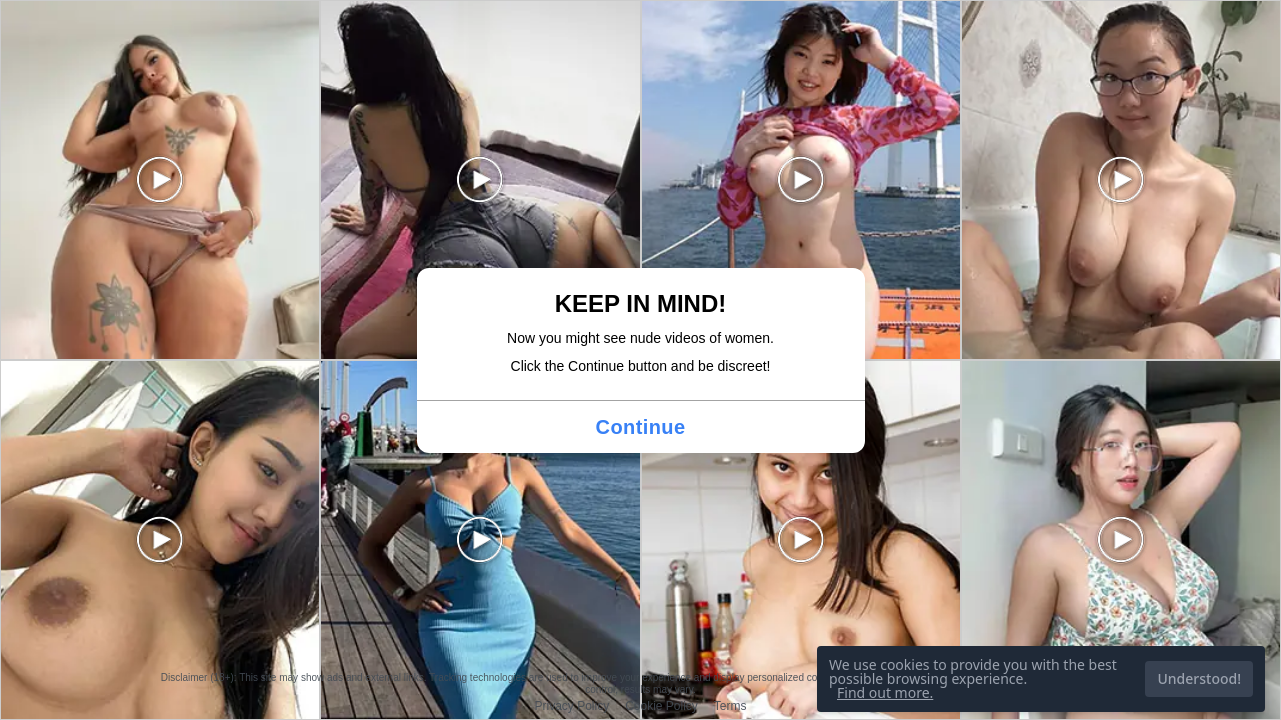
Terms (730, 706)
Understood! (1199, 678)
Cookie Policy (661, 706)
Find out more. (885, 692)
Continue (641, 427)
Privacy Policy (571, 706)
